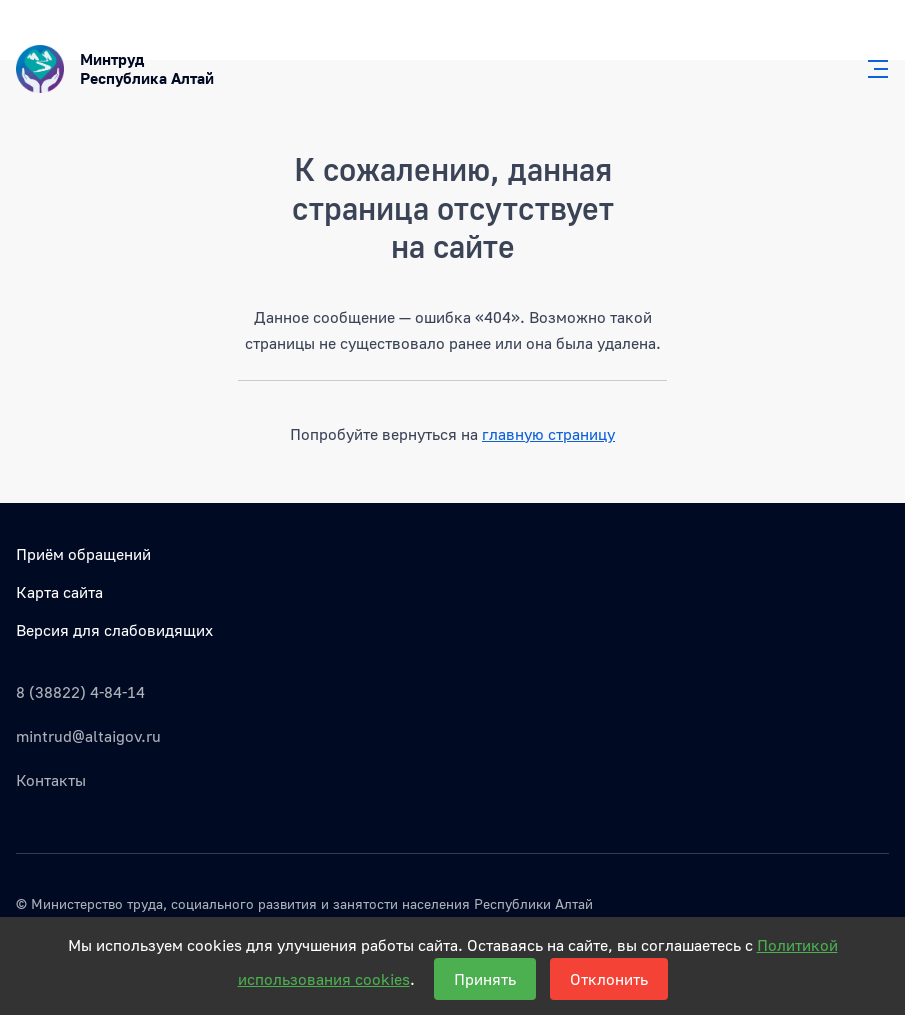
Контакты (51, 780)
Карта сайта (59, 592)
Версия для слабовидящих (114, 630)
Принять (485, 979)
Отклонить (609, 979)
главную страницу (548, 434)
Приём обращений (83, 554)
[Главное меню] (872, 69)
